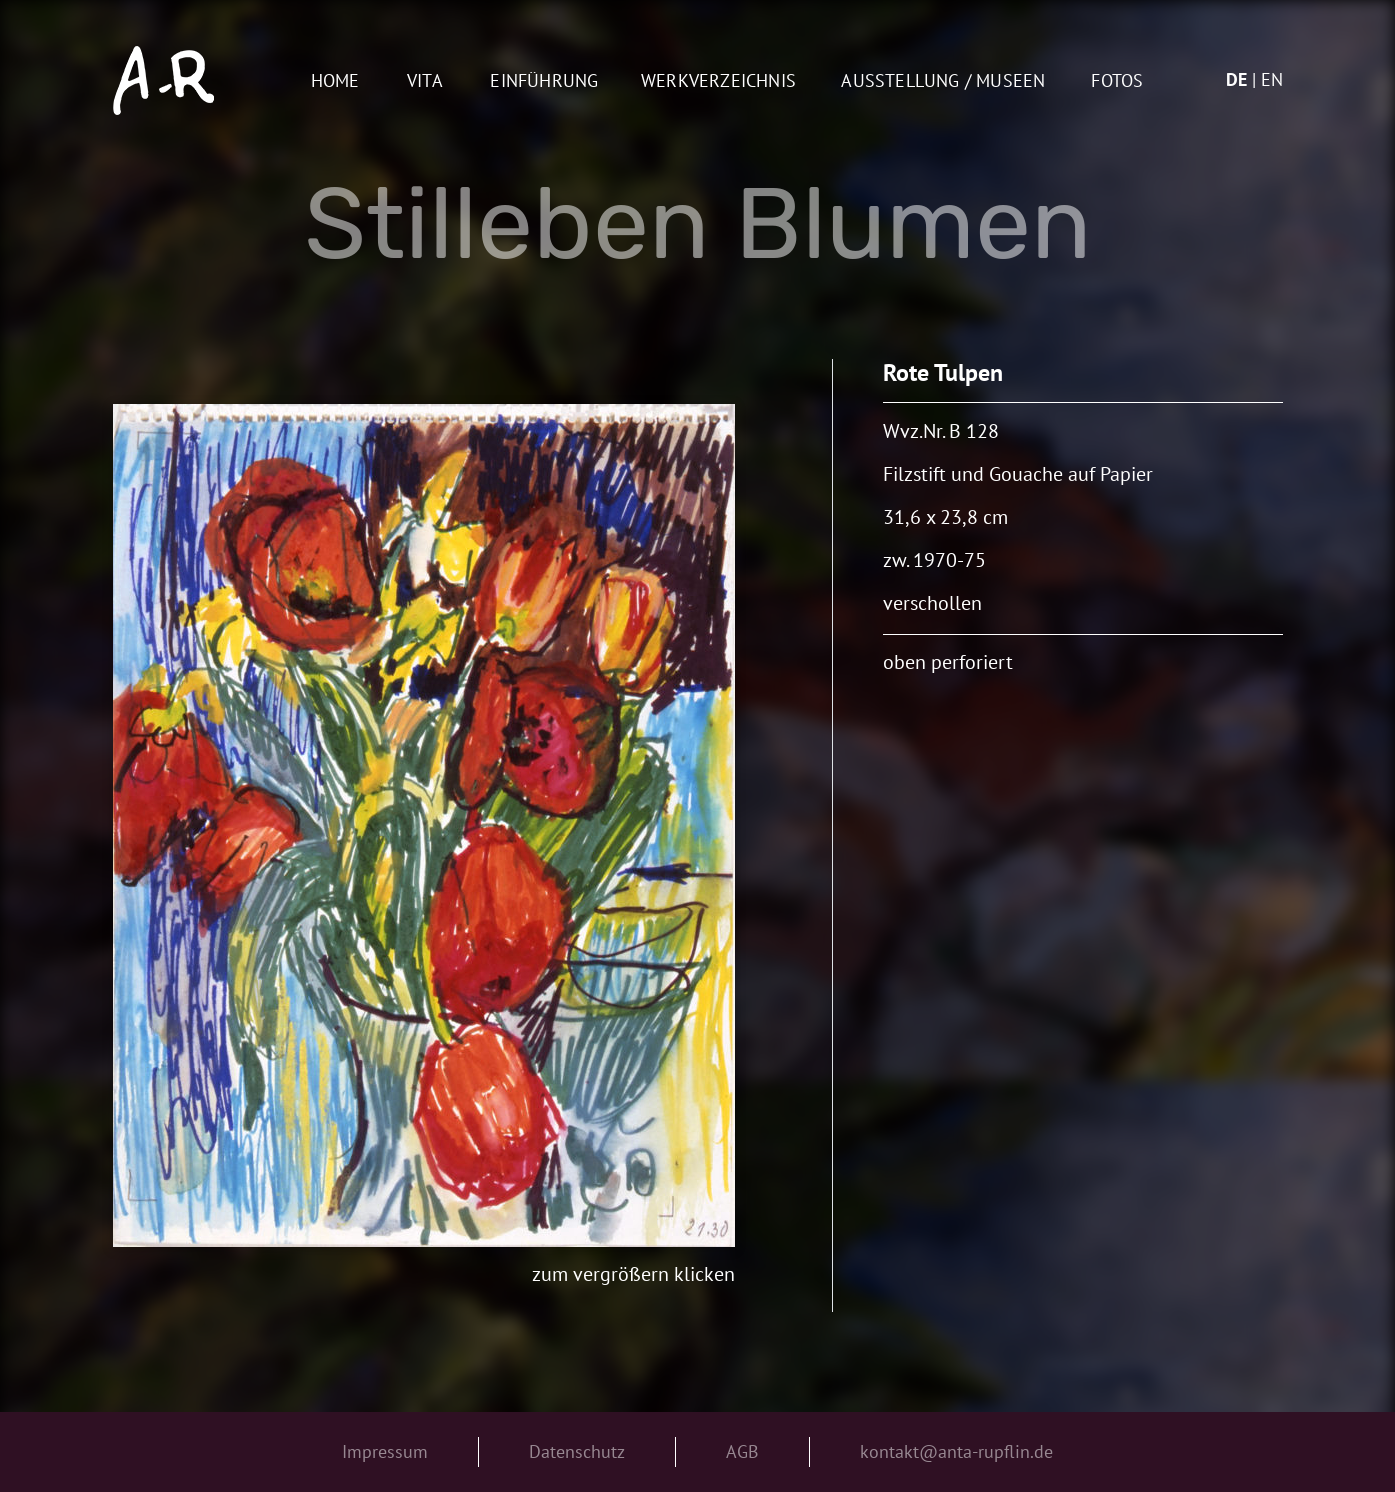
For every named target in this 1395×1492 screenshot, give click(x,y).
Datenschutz (577, 1451)
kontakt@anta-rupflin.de (956, 1451)
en (1272, 79)
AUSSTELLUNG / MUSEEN (943, 81)
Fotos (1117, 81)
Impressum (385, 1451)
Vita (425, 81)
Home (335, 81)
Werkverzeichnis (718, 81)
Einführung (544, 81)
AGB (742, 1451)
